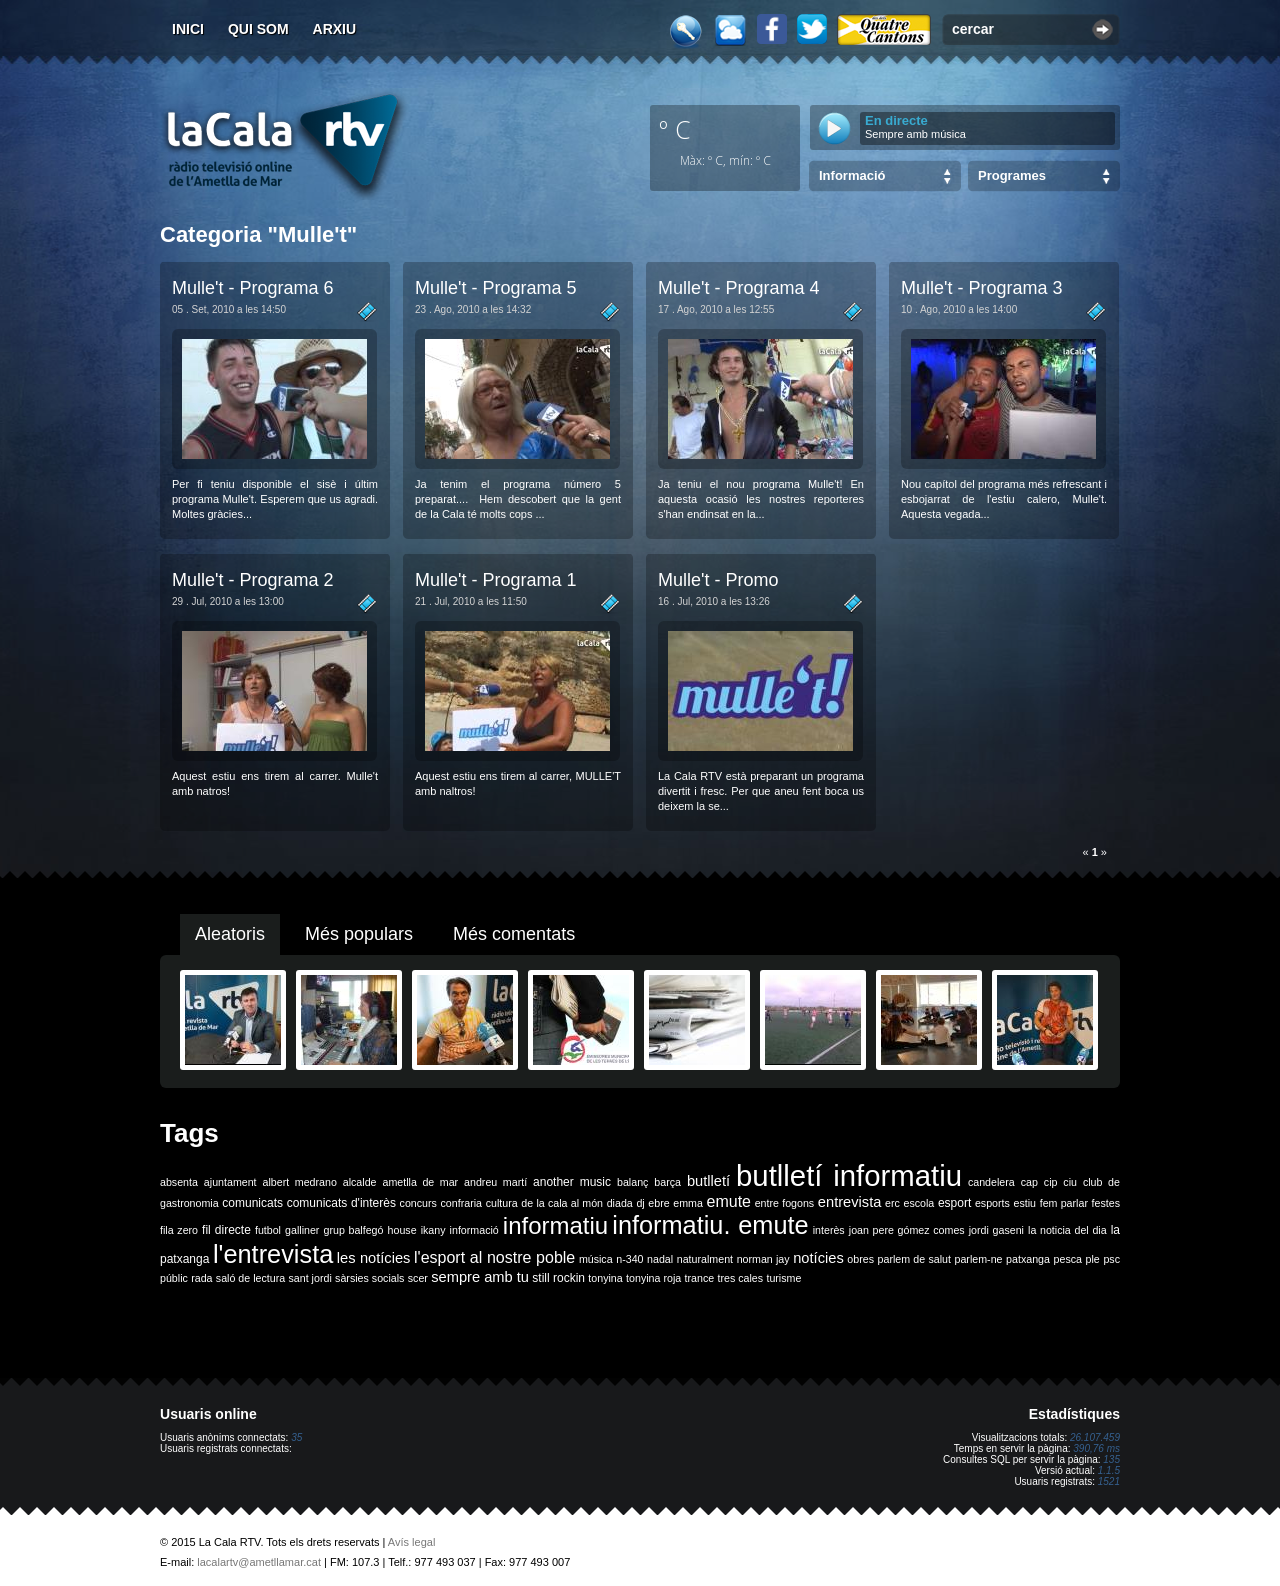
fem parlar (1064, 1203)
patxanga (1028, 1259)
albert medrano (300, 1182)
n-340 (629, 1259)
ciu (1070, 1182)
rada (201, 1278)
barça (667, 1182)
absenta (179, 1182)
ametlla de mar (420, 1182)
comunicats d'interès (341, 1203)
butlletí (708, 1181)
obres (860, 1259)
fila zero (179, 1230)
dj (640, 1203)
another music (572, 1182)
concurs (418, 1203)
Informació (852, 175)
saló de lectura (250, 1278)
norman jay (763, 1259)
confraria (461, 1203)
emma (688, 1203)
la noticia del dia (1067, 1230)
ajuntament (230, 1182)
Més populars (359, 934)
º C (675, 129)
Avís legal (412, 1542)
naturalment (705, 1259)
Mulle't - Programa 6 (253, 288)
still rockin (558, 1278)
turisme (783, 1278)
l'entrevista (273, 1254)
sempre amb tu (480, 1277)
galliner (302, 1230)
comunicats (252, 1203)
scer (418, 1278)
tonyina (605, 1278)
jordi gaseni (996, 1230)
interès (829, 1230)
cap (1029, 1182)
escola (918, 1203)
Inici (188, 29)
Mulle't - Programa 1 (496, 580)
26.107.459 (1095, 1437)
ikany (433, 1230)
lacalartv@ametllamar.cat (259, 1562)
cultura (502, 1203)
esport (954, 1203)
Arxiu (335, 29)
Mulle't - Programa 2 (253, 580)
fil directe (226, 1230)
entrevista (850, 1202)
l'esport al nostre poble (494, 1257)
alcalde (360, 1182)
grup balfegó (353, 1230)
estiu (1025, 1203)
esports (992, 1203)
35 (296, 1437)
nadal (660, 1259)
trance (700, 1278)
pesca (1068, 1259)
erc (892, 1203)
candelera (991, 1182)
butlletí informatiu (849, 1175)
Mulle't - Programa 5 (496, 288)
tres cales (740, 1278)
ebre (658, 1203)
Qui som (258, 29)
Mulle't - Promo (718, 580)
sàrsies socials (369, 1278)
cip (1051, 1182)
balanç (632, 1182)
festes (1106, 1203)
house (402, 1230)
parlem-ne (979, 1259)
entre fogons (785, 1203)
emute (729, 1201)
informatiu (555, 1225)
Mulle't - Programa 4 (739, 288)
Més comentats (514, 934)
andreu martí (495, 1182)
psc (1111, 1259)
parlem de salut (914, 1259)
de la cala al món (562, 1203)
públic (174, 1278)
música (596, 1259)
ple (1093, 1259)
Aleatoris (230, 934)
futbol (268, 1230)
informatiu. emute (710, 1225)
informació (474, 1230)
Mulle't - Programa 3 (982, 288)
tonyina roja (653, 1278)
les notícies (374, 1258)
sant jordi (310, 1278)
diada (620, 1203)
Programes (1012, 175)
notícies (818, 1258)
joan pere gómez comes (907, 1230)
